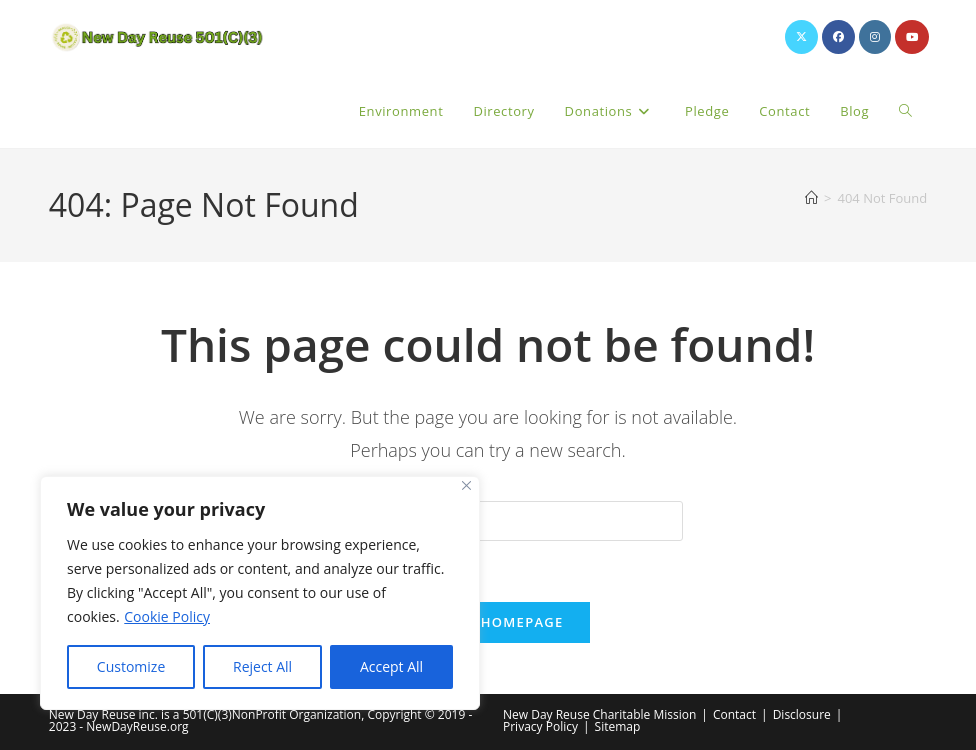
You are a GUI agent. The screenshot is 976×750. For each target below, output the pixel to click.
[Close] (466, 485)
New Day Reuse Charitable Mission (599, 714)
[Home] (811, 198)
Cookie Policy (167, 616)
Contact (734, 714)
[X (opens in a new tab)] (801, 37)
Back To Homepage (487, 622)
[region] (260, 593)
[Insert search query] (488, 521)
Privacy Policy (540, 726)
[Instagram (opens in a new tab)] (875, 37)
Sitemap (618, 726)
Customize (131, 666)
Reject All (262, 666)
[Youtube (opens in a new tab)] (912, 37)
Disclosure (802, 714)
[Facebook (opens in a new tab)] (838, 37)
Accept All (391, 666)
